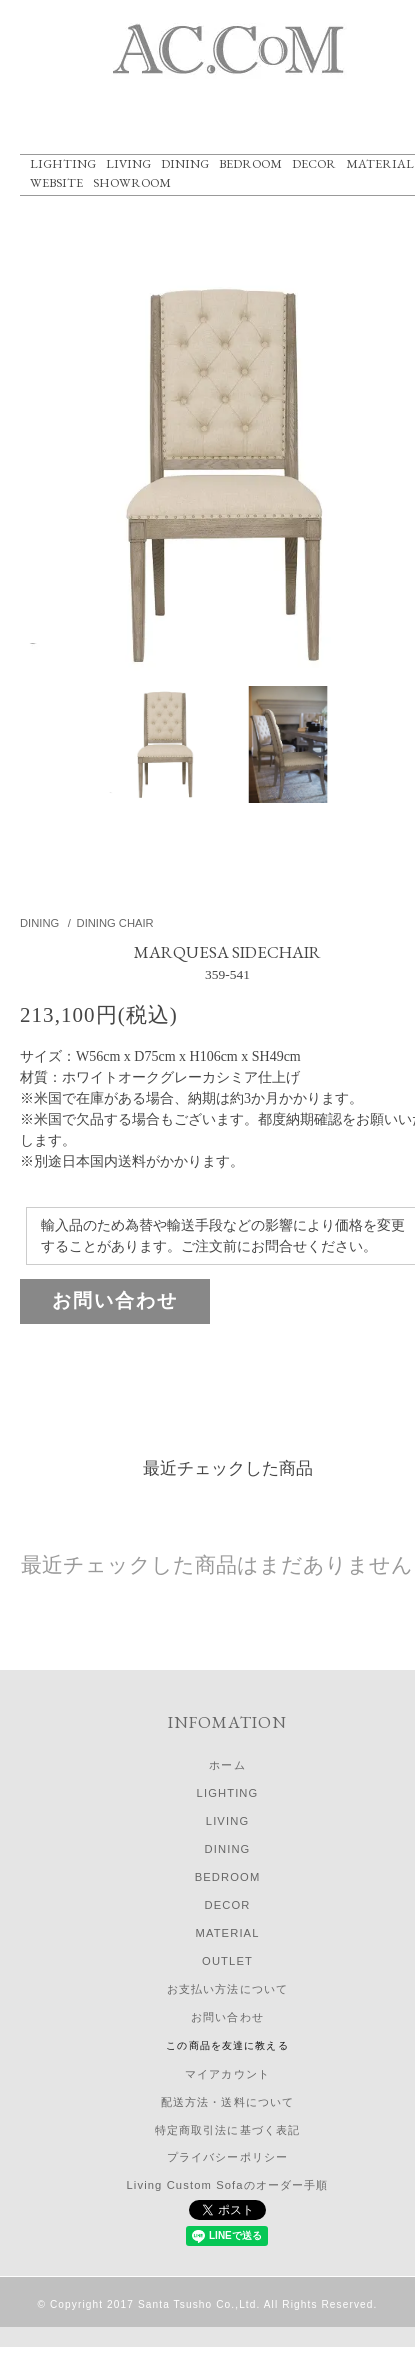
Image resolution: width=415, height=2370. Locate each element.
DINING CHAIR (115, 923)
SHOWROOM (132, 182)
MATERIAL (380, 163)
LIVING (128, 163)
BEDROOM (250, 163)
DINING (185, 163)
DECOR (314, 163)
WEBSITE (56, 182)
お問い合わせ (115, 1300)
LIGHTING (63, 163)
